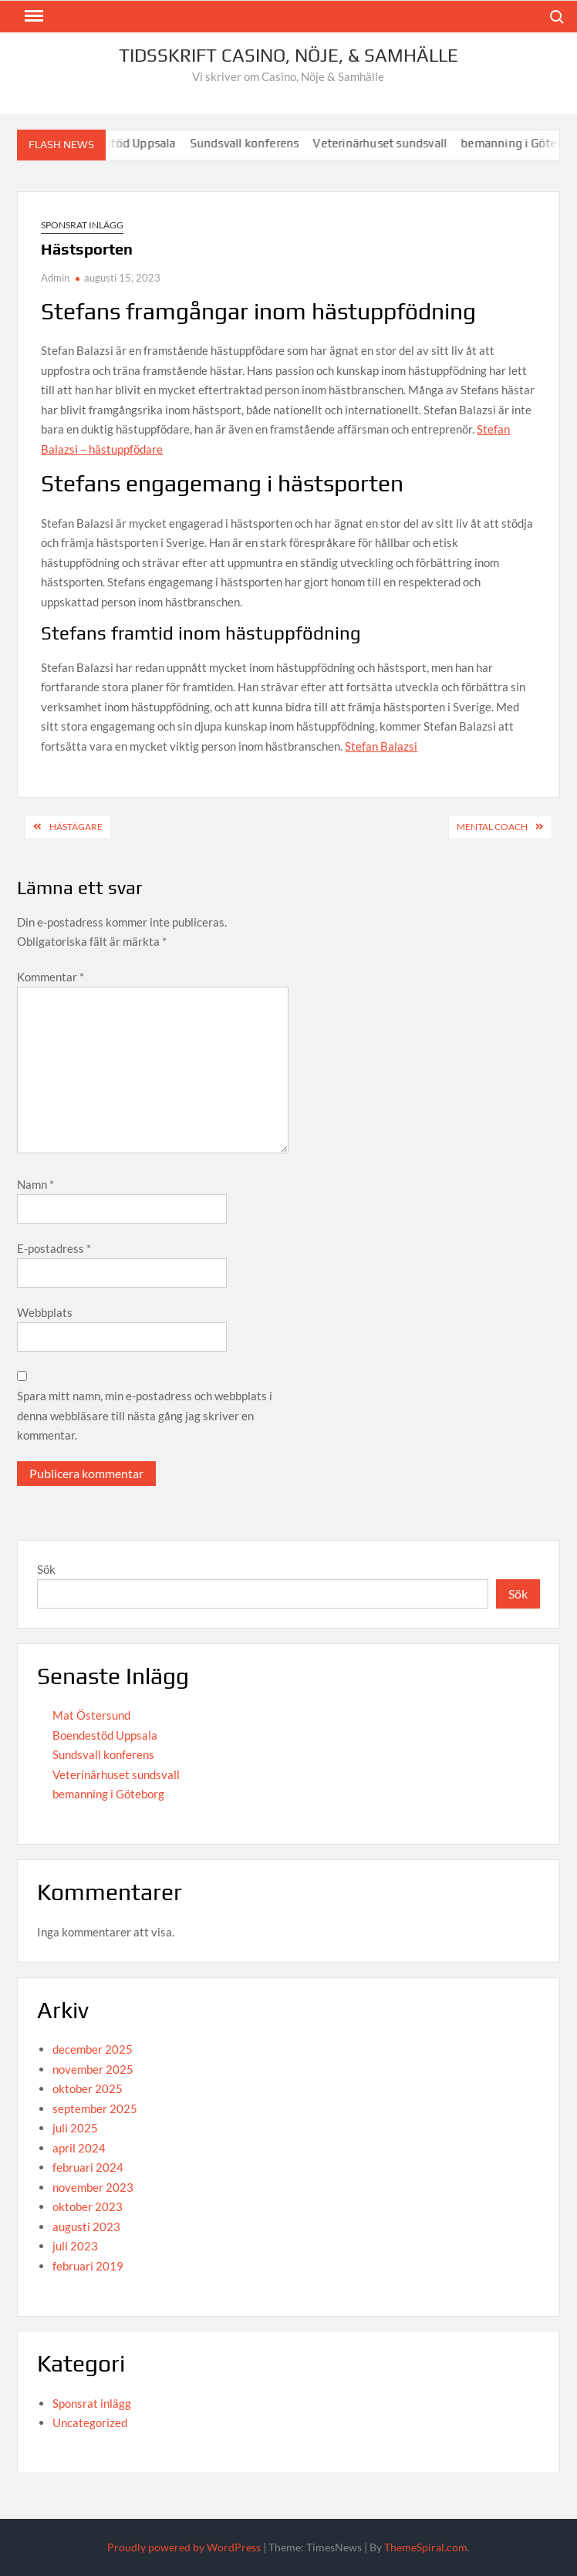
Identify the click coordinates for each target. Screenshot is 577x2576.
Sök (46, 1569)
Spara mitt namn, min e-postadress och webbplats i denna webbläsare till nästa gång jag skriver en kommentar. (144, 1415)
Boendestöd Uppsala (104, 1735)
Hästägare (76, 826)
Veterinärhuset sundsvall (386, 143)
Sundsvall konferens (250, 143)
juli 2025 (75, 2128)
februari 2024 (87, 2167)
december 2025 (92, 2049)
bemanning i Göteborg (108, 1794)
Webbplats (45, 1312)
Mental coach (492, 826)
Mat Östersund (91, 1715)
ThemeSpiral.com (425, 2547)
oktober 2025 (87, 2088)
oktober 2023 (87, 2206)
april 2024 (79, 2148)
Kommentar (50, 977)
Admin (55, 278)
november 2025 (92, 2069)
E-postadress (54, 1248)
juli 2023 (75, 2246)
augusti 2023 (86, 2226)
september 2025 (94, 2108)
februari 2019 (87, 2266)
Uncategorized (89, 2422)
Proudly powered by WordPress (184, 2547)
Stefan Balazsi (381, 746)
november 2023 (92, 2187)
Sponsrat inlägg (82, 225)
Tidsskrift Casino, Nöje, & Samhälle (288, 55)
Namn (35, 1184)
